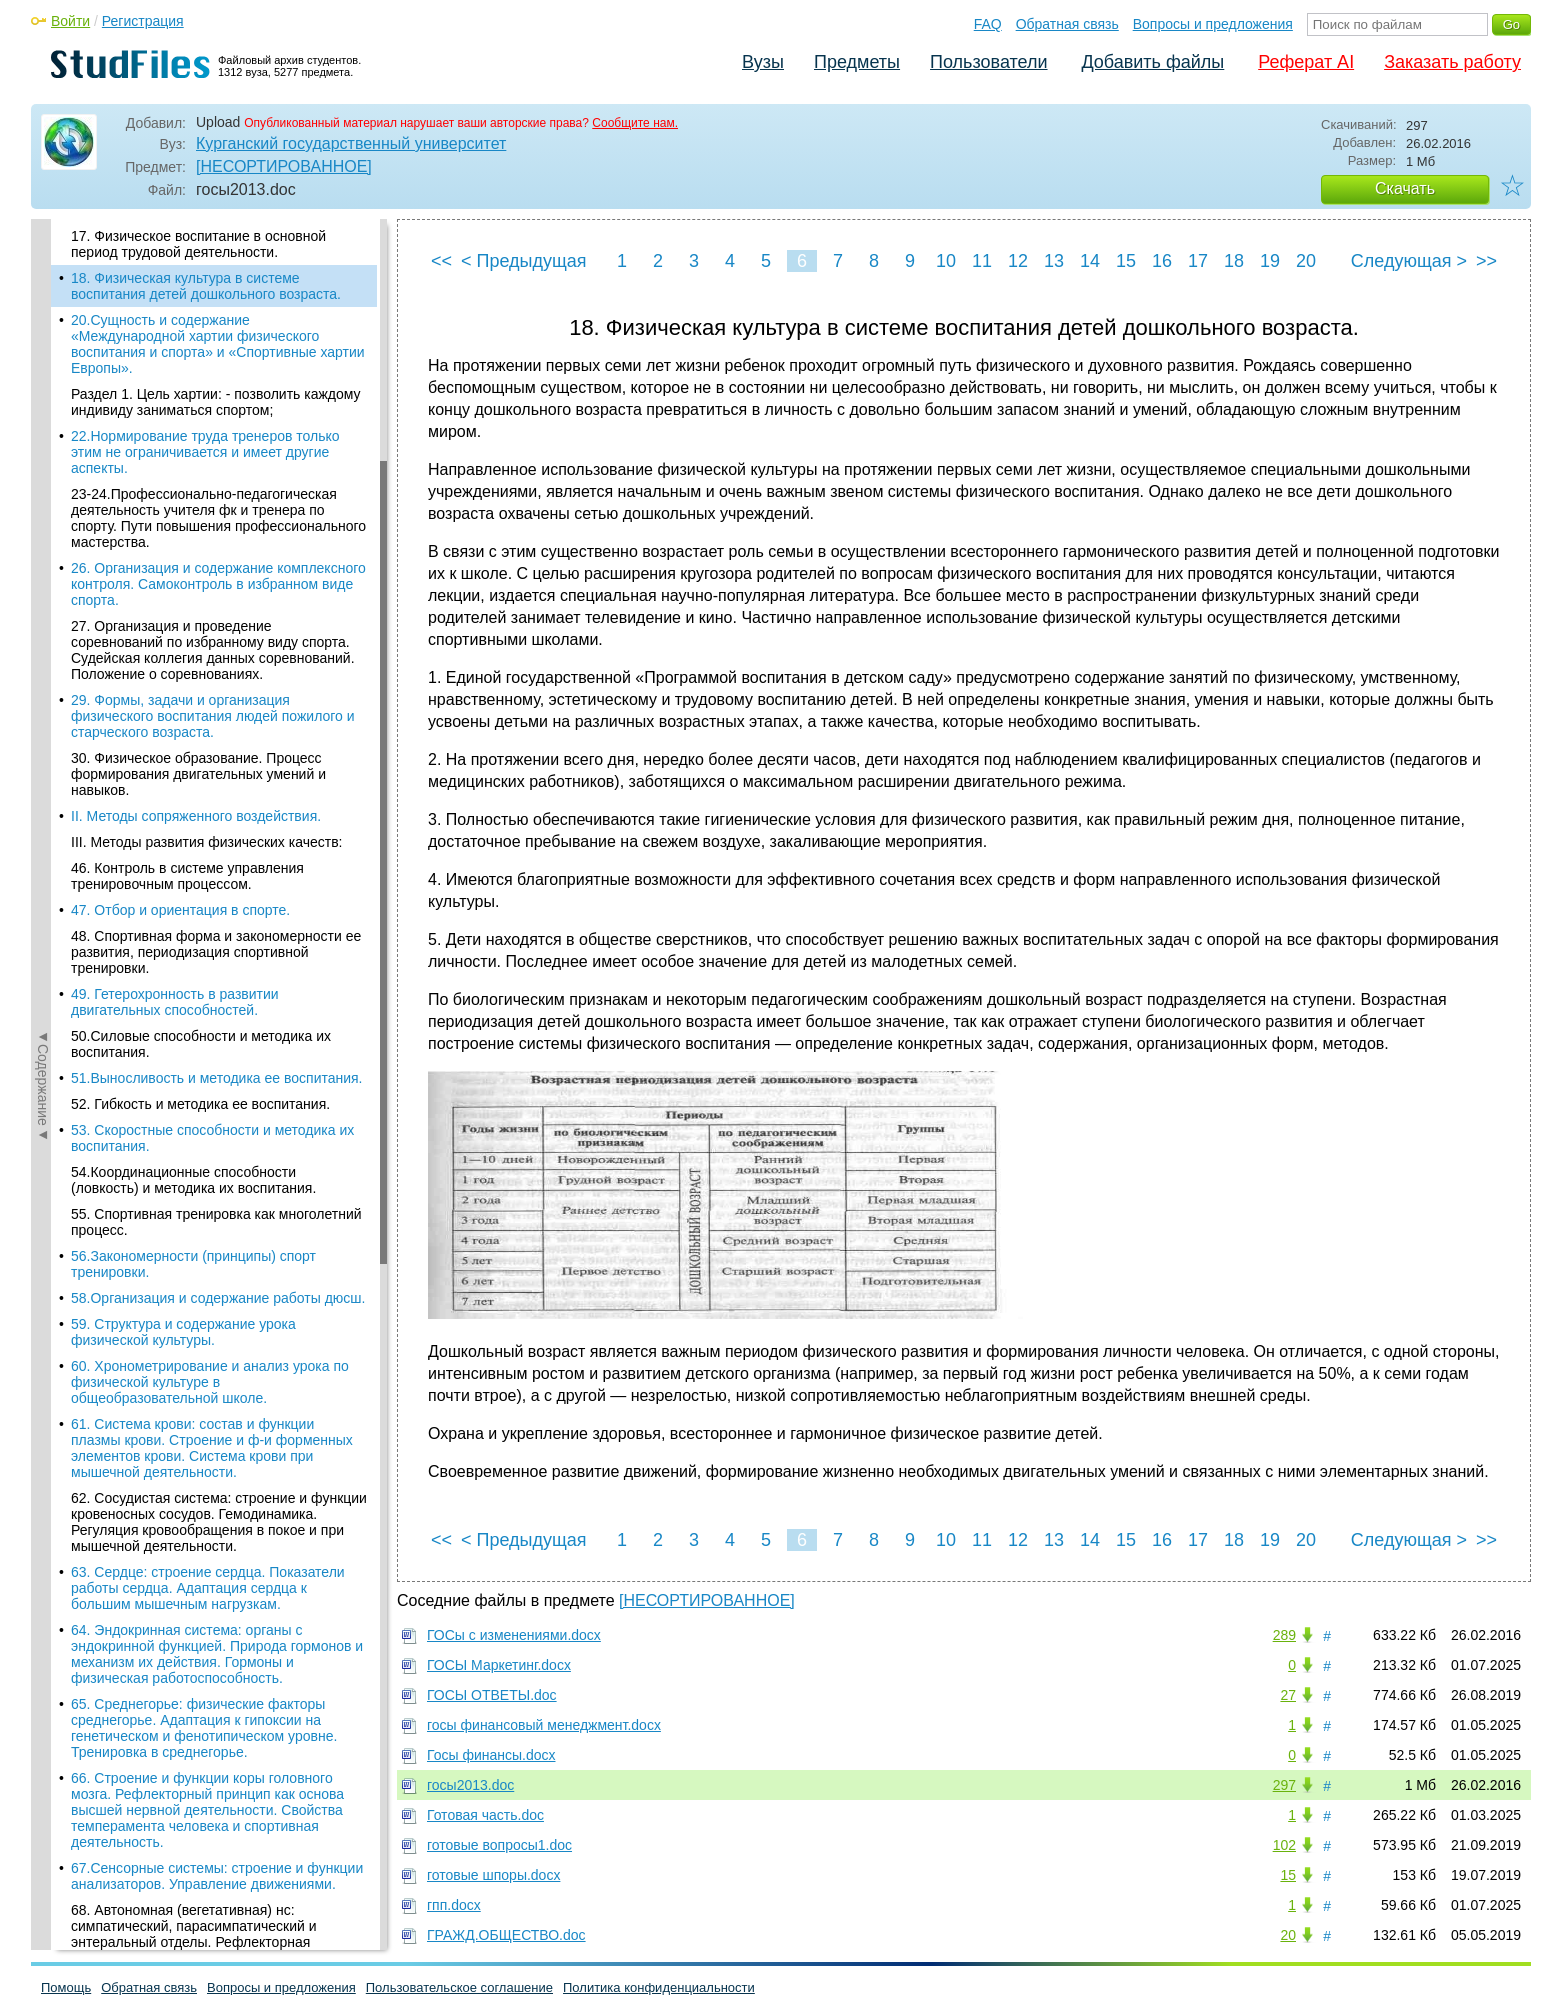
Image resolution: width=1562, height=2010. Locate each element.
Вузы (763, 62)
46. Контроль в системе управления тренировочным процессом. (187, 876)
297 (1284, 1785)
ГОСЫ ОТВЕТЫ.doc (492, 1695)
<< (441, 261)
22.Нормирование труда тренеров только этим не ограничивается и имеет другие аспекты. (205, 452)
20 (1306, 261)
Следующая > (1409, 261)
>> (1486, 261)
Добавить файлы (1152, 62)
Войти (70, 21)
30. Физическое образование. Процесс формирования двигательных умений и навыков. (198, 774)
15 (1126, 261)
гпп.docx (454, 1905)
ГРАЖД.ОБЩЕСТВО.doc (506, 1935)
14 (1090, 261)
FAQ (988, 24)
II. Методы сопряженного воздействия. (196, 816)
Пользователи (988, 62)
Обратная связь (1067, 24)
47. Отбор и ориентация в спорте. (180, 910)
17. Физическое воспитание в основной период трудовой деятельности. (198, 244)
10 (946, 261)
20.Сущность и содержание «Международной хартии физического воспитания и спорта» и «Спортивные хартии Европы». (218, 344)
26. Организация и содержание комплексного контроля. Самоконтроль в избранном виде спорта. (218, 584)
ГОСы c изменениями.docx (514, 1635)
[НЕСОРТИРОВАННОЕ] (284, 166)
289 (1284, 1635)
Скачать (1405, 188)
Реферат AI (1306, 62)
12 (1018, 261)
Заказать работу (1452, 62)
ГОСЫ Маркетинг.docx (499, 1665)
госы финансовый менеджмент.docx (544, 1725)
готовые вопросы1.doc (499, 1845)
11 (982, 261)
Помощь (66, 1987)
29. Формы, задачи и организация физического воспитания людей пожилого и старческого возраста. (213, 716)
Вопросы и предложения (1213, 24)
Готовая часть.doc (485, 1815)
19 (1270, 261)
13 (1054, 261)
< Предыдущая (524, 261)
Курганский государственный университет (351, 143)
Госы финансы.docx (491, 1755)
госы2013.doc (470, 1785)
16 (1162, 261)
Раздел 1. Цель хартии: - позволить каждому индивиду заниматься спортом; (216, 402)
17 (1198, 261)
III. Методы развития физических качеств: (206, 842)
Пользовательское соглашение (459, 1987)
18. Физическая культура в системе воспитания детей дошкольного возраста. (206, 286)
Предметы (857, 62)
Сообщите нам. (635, 123)
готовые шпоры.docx (493, 1875)
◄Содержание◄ (43, 569)
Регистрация (143, 21)
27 (1288, 1695)
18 (1234, 261)
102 (1284, 1845)
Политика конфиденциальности (659, 1987)
